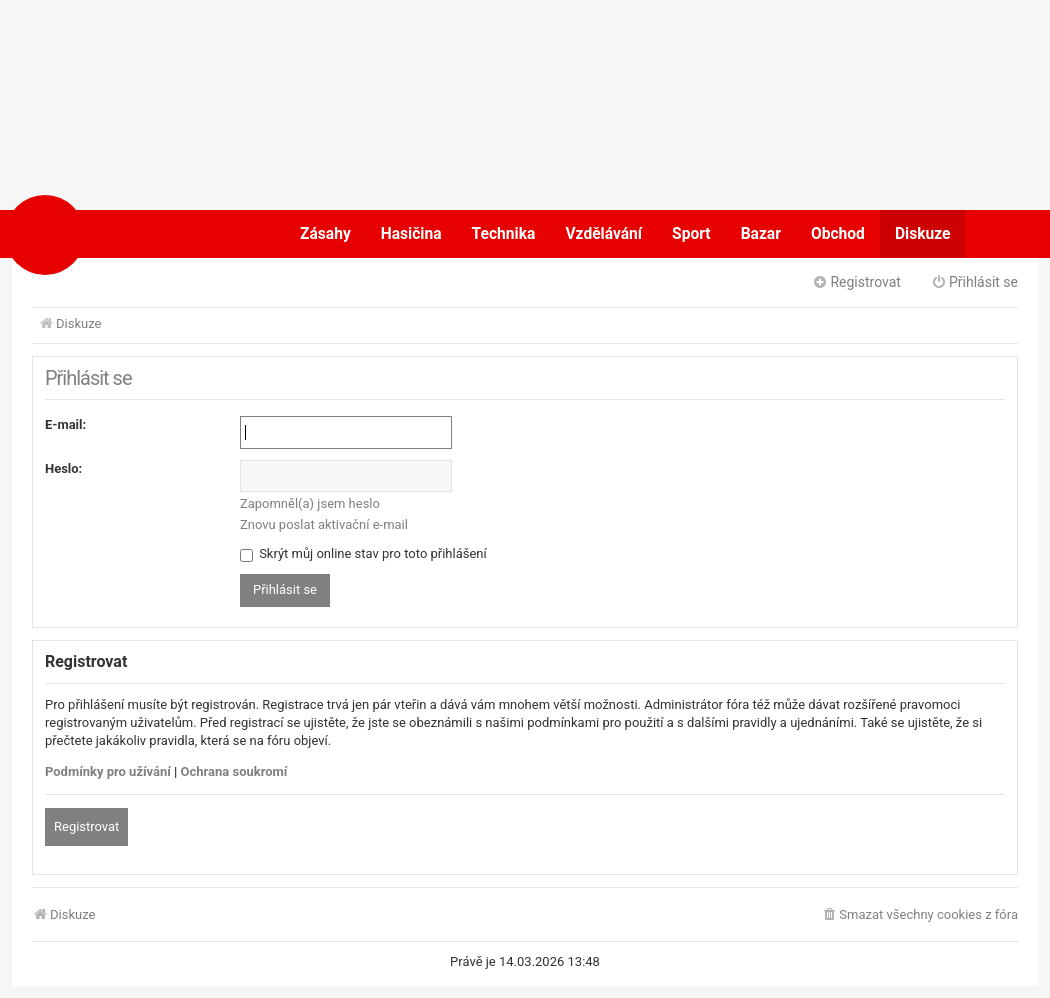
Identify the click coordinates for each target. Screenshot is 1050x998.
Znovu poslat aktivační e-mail (324, 524)
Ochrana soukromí (234, 771)
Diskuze (923, 234)
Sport (691, 234)
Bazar (761, 234)
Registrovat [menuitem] (856, 282)
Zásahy (325, 234)
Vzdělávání (603, 234)
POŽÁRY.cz (109, 234)
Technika (504, 234)
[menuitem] (919, 915)
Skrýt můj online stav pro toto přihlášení (363, 553)
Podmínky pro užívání (108, 771)
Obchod (838, 234)
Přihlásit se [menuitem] (974, 282)
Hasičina (411, 234)
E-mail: (65, 424)
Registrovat (86, 826)
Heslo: (63, 468)
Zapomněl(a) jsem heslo (310, 503)
